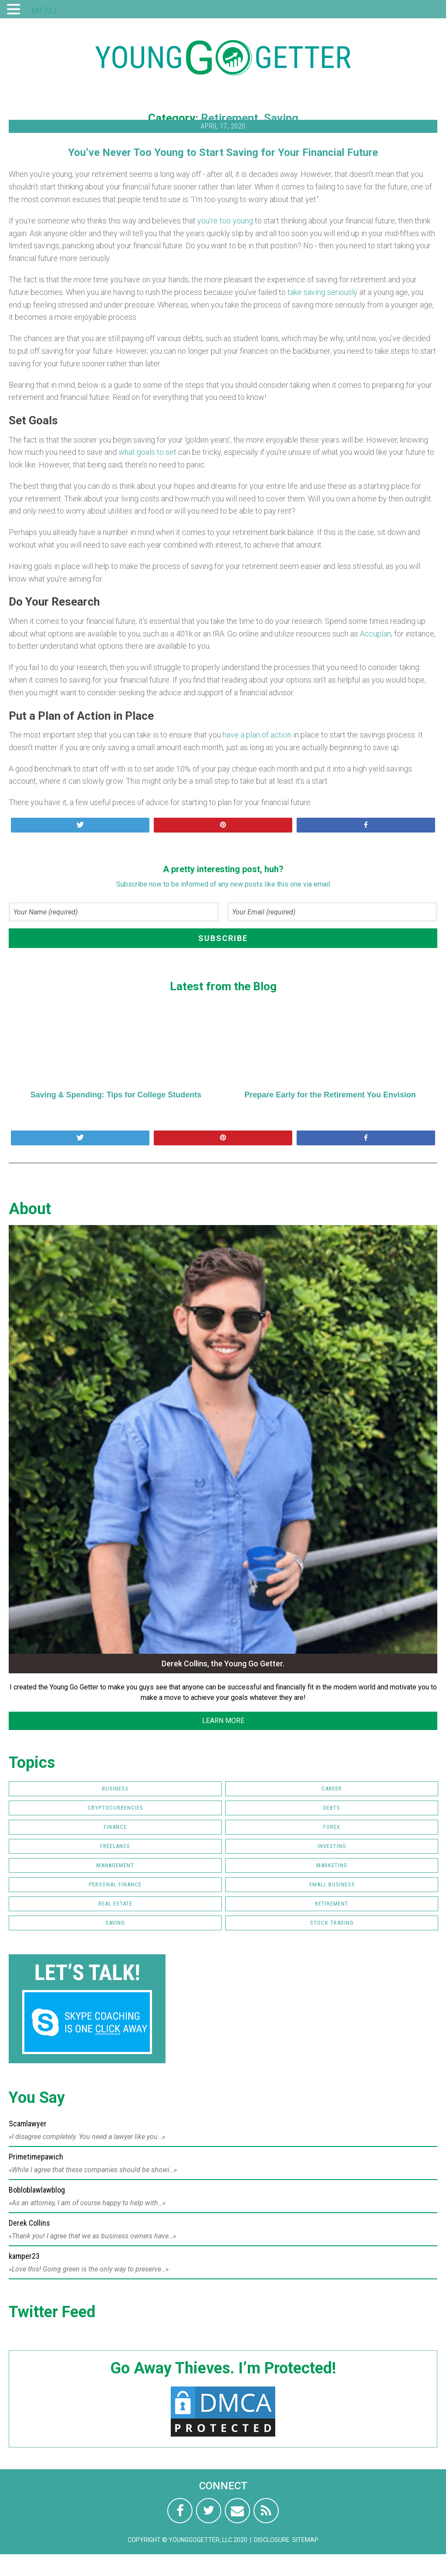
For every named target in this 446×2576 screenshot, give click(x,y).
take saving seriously (322, 292)
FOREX (331, 1827)
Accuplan (375, 633)
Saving (281, 118)
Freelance (115, 1846)
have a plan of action (257, 734)
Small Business (332, 1884)
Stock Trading (332, 1922)
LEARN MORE (223, 1720)
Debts (331, 1807)
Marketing (332, 1865)
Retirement (229, 118)
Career (331, 1788)
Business (115, 1788)
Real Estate (115, 1903)
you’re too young (225, 220)
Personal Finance (115, 1884)
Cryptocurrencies (115, 1807)
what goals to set (147, 452)
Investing (332, 1846)
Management (115, 1865)
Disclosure (272, 2539)
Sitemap (305, 2539)
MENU (43, 11)
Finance (115, 1827)
